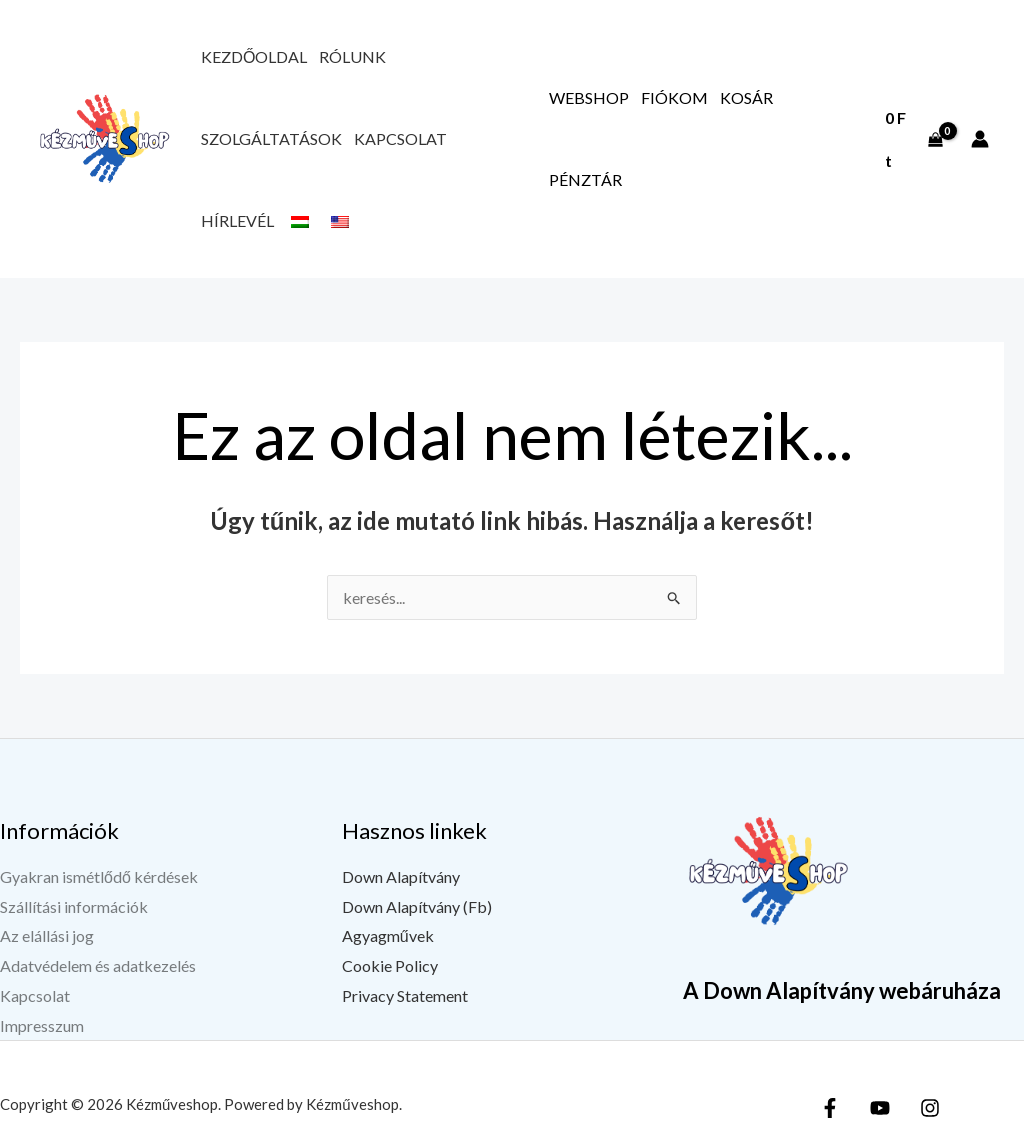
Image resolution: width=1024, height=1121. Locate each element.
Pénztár (585, 179)
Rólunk (352, 56)
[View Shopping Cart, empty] (914, 138)
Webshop (589, 97)
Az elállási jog (47, 935)
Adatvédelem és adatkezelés (98, 965)
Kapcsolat (400, 138)
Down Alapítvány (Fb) (417, 906)
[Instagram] (930, 1108)
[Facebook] (830, 1108)
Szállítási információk (74, 906)
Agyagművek (388, 935)
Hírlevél (237, 220)
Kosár (746, 97)
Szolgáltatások (271, 138)
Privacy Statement (405, 995)
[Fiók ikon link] (980, 139)
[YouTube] (880, 1108)
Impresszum (42, 1025)
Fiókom (674, 97)
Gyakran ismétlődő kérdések (99, 876)
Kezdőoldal (254, 56)
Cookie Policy (390, 965)
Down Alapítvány (401, 876)
